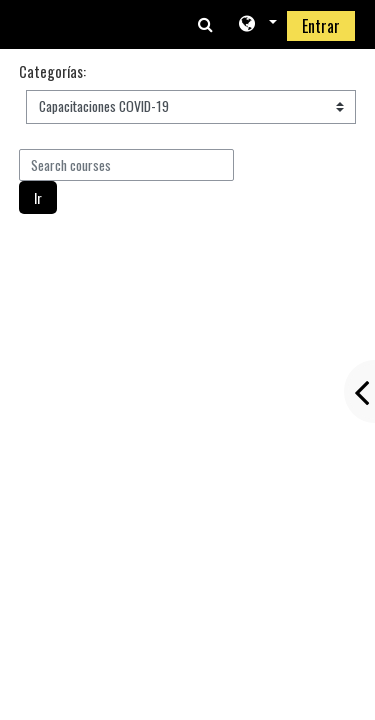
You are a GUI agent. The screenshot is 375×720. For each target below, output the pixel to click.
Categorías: (52, 71)
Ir (38, 197)
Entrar (321, 26)
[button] (256, 24)
